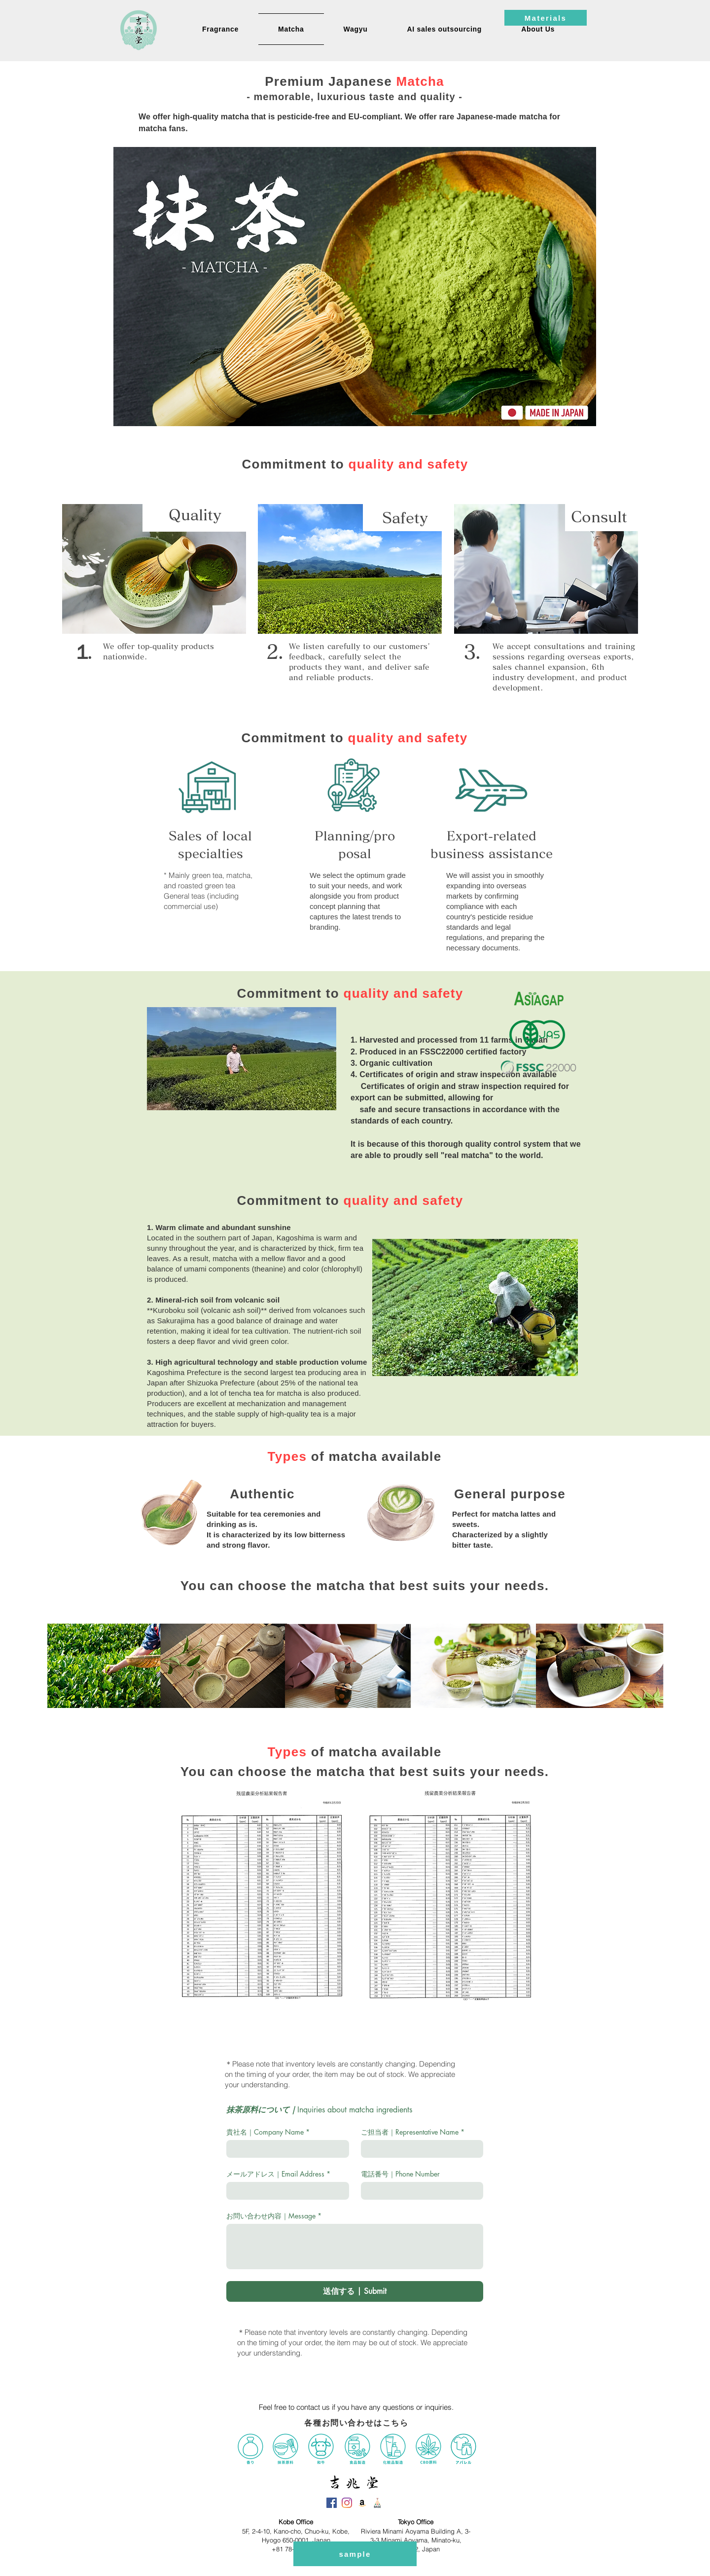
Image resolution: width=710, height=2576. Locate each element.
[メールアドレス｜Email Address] (284, 2191)
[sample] (355, 2553)
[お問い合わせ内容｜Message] (354, 2246)
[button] (537, 29)
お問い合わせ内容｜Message (273, 2216)
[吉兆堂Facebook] (331, 2503)
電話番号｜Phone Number (400, 2174)
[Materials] (545, 18)
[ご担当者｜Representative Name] (419, 2149)
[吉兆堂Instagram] (347, 2503)
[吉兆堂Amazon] (362, 2503)
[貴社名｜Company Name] (284, 2149)
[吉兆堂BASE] (377, 2503)
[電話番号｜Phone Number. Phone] (419, 2191)
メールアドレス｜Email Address (278, 2174)
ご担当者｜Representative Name (412, 2132)
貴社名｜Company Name (268, 2132)
